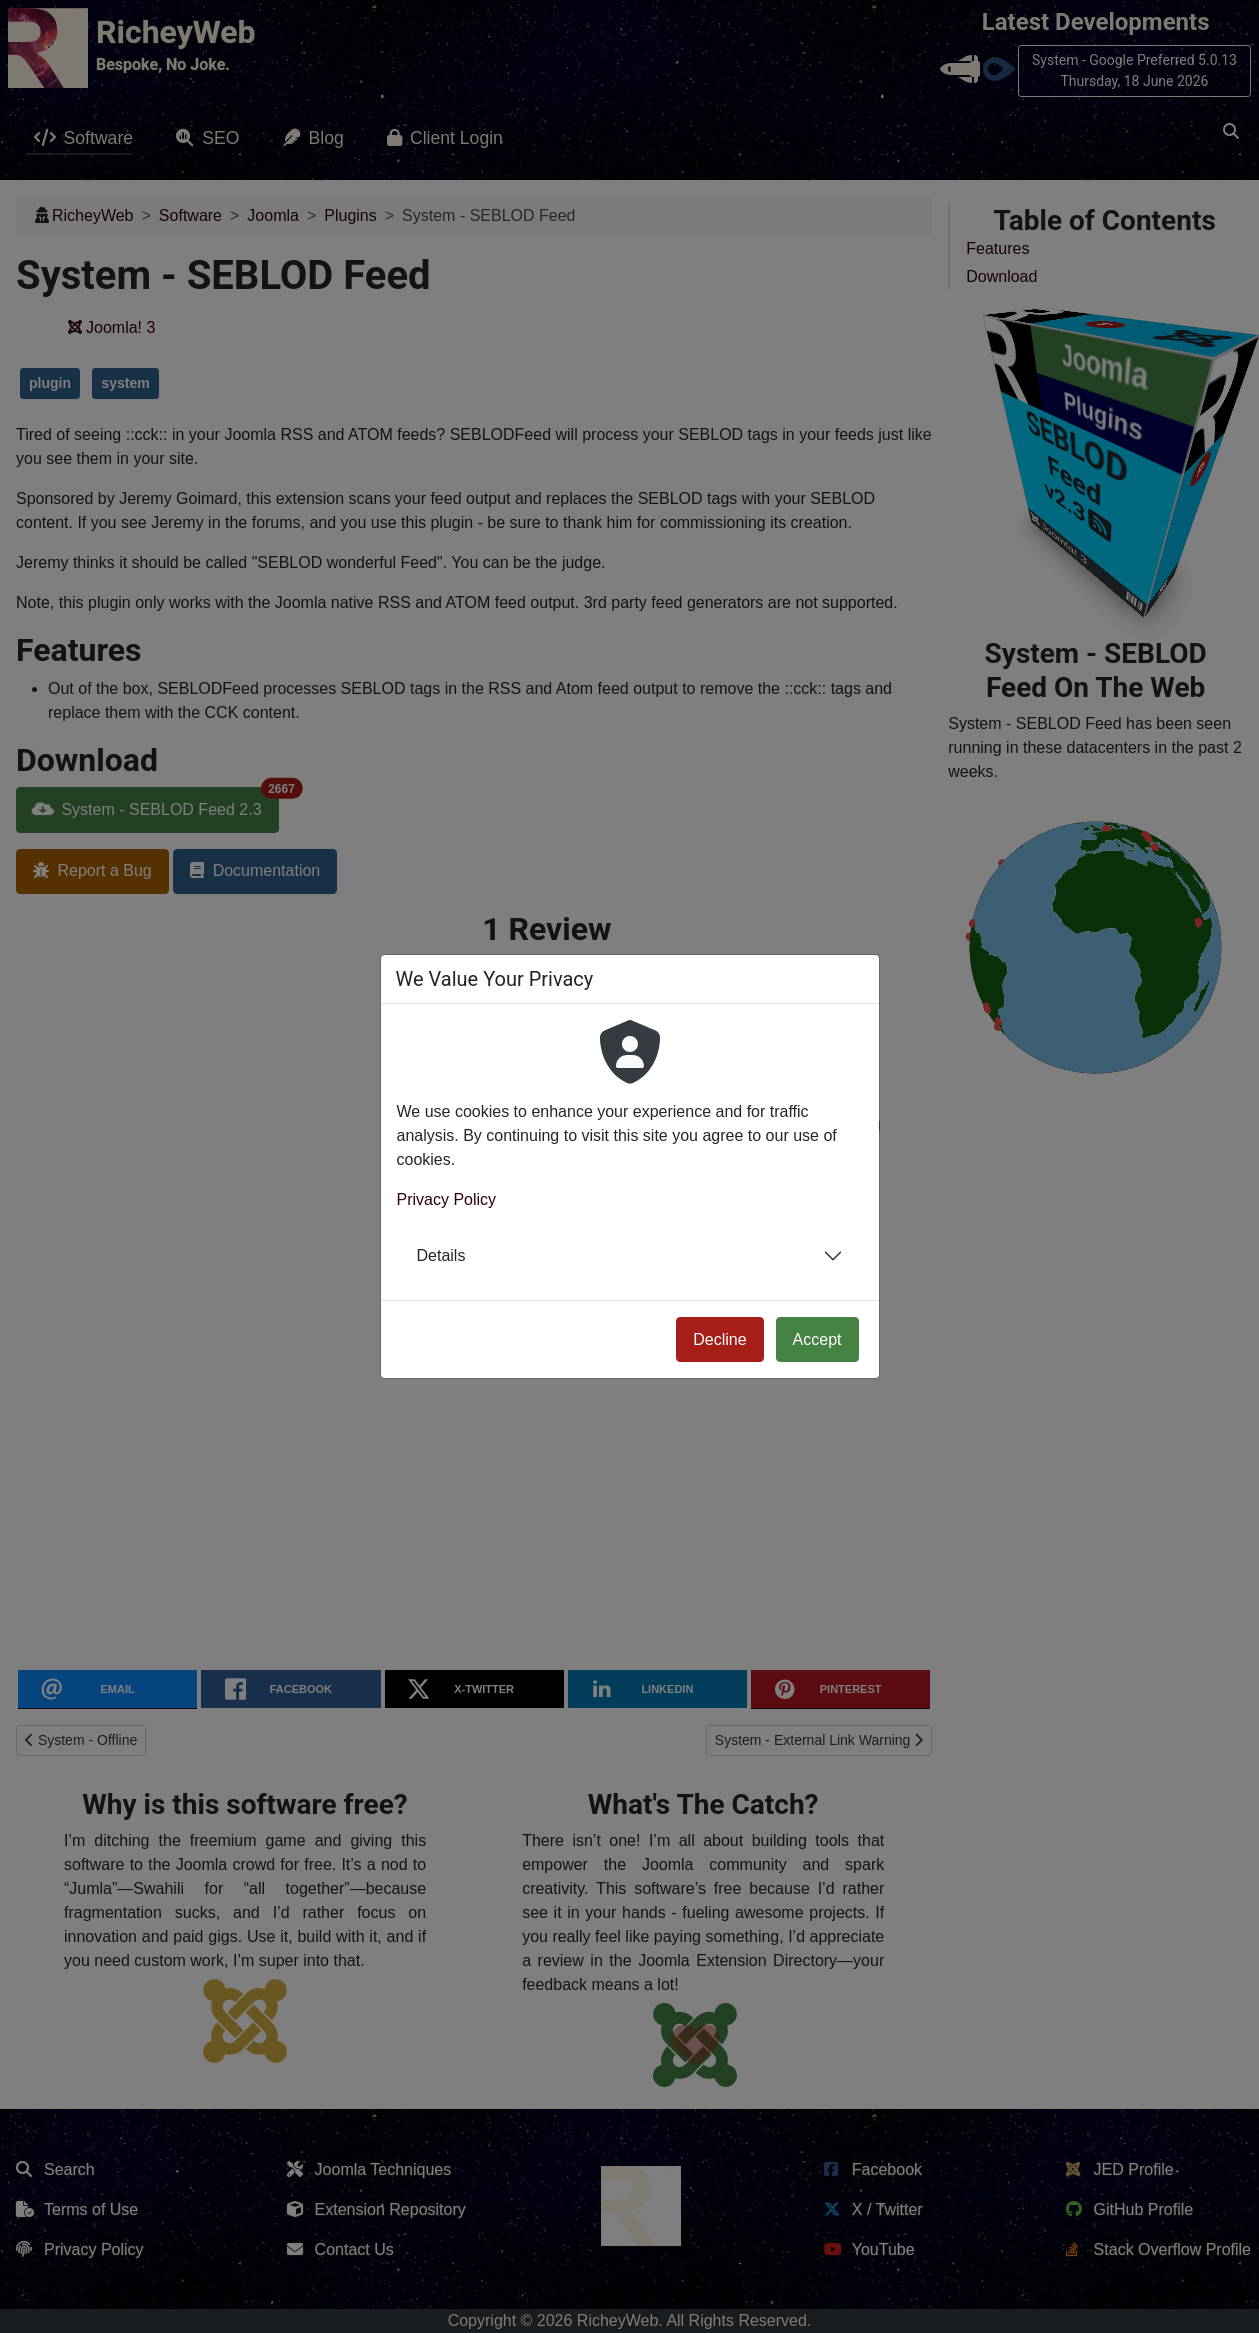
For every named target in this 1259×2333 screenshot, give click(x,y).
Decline (719, 1339)
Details (441, 1255)
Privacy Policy (447, 1199)
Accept (817, 1339)
